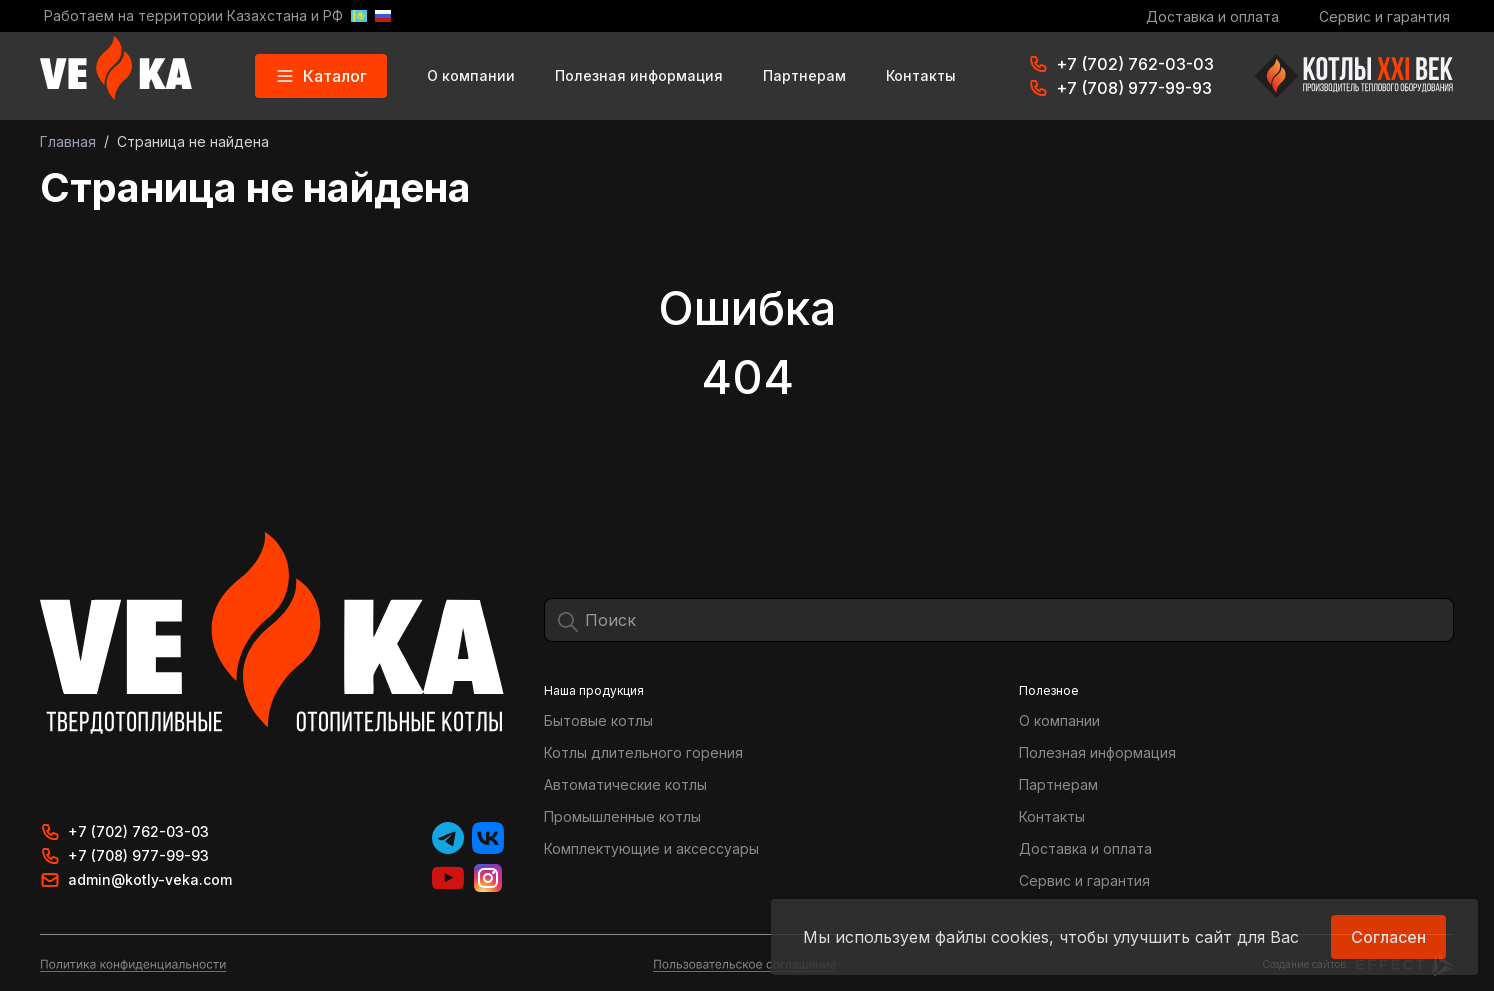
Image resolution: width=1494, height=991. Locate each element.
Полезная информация (639, 75)
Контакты (921, 75)
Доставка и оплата (1212, 16)
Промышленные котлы (622, 816)
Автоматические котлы (625, 784)
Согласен (1388, 937)
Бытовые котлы (598, 720)
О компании (471, 75)
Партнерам (804, 75)
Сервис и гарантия (1384, 16)
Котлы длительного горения (643, 752)
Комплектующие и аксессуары (651, 848)
